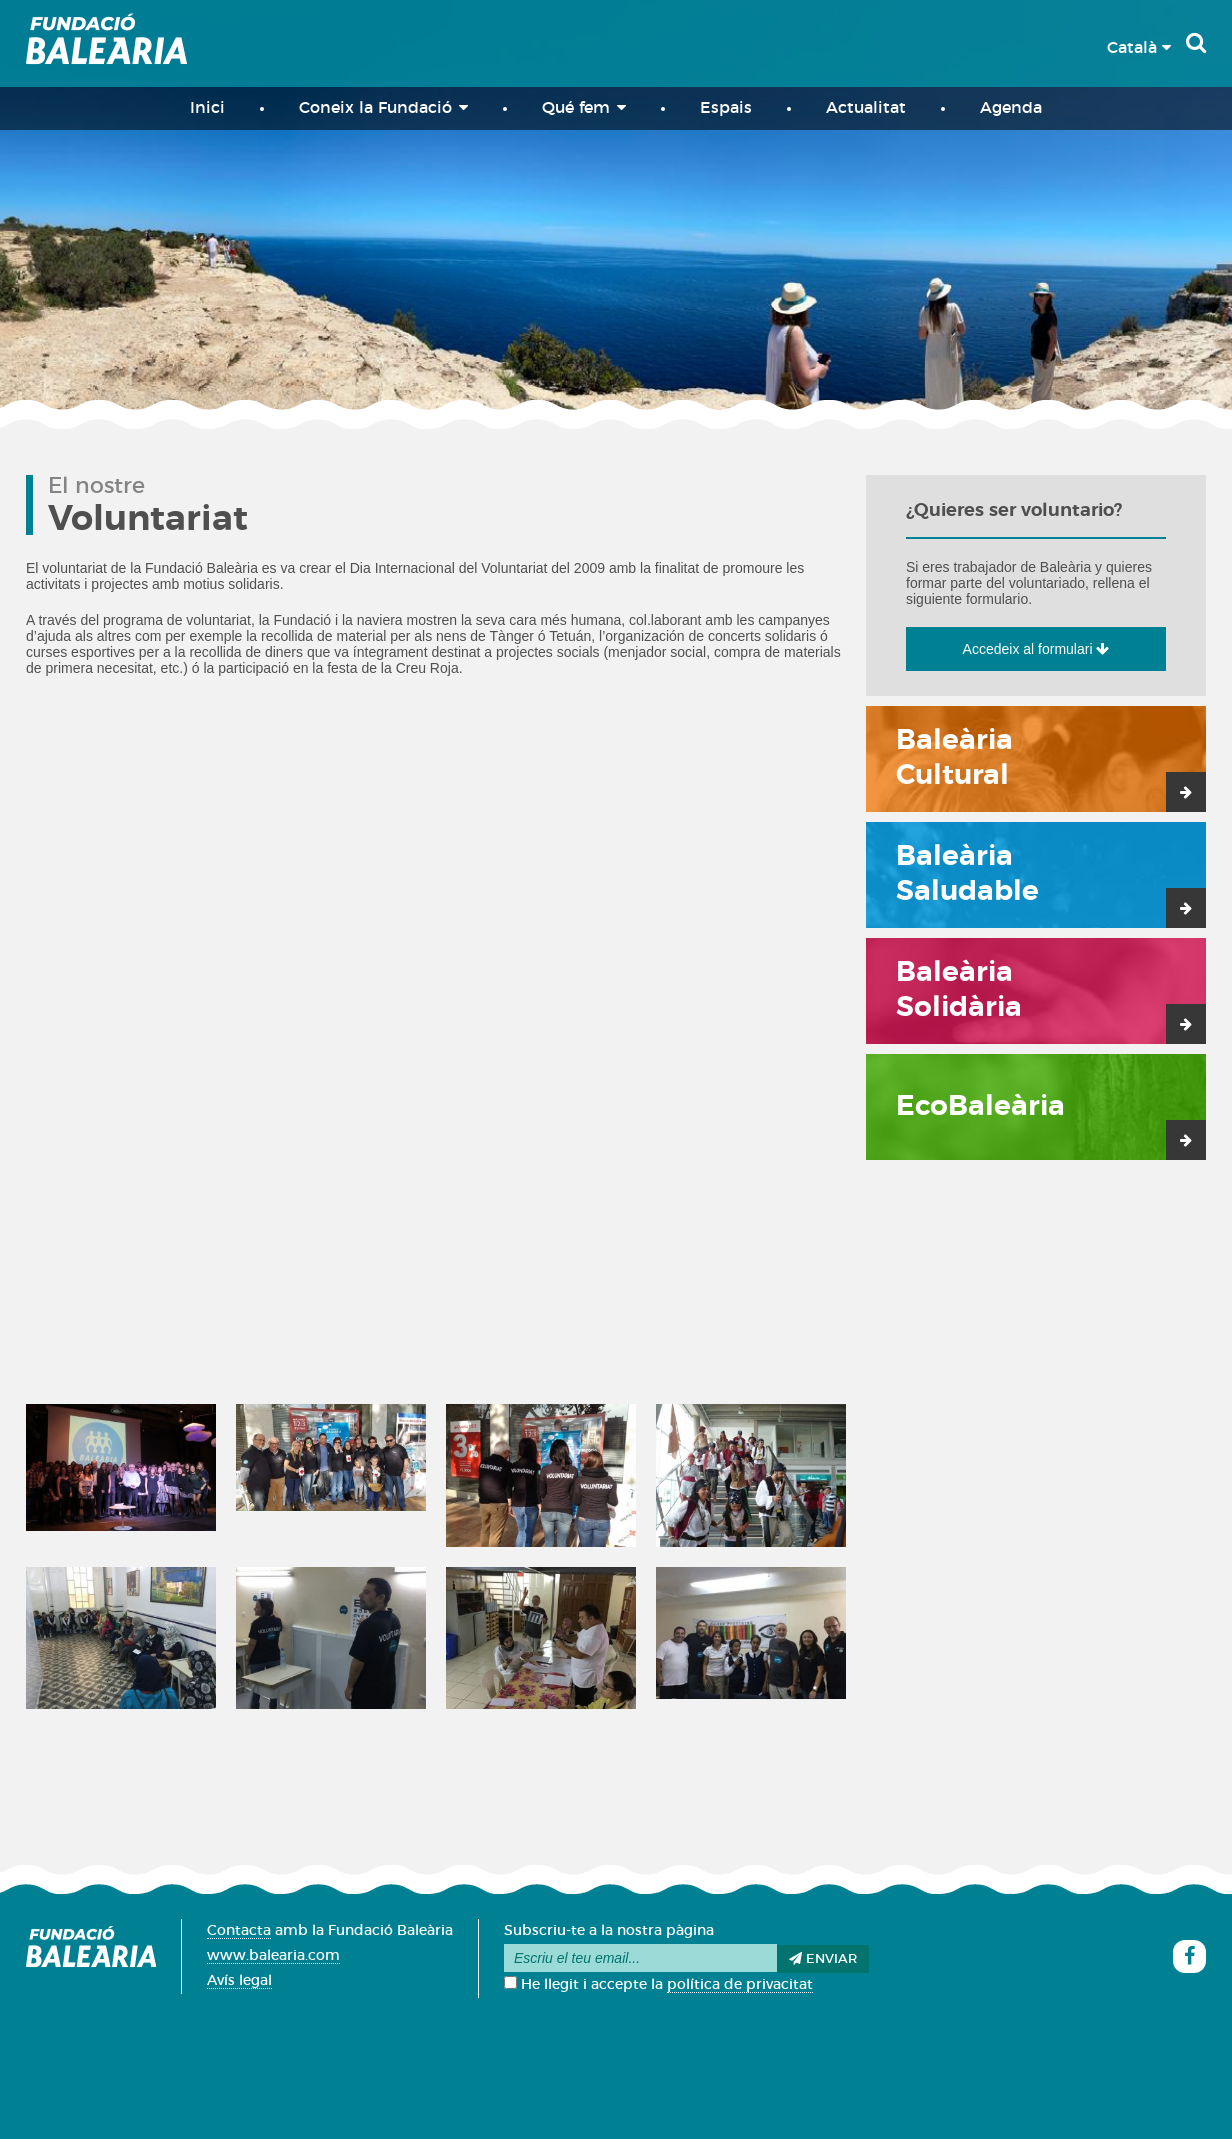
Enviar (823, 1959)
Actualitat (866, 108)
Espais (726, 108)
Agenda (1011, 108)
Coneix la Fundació (383, 107)
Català (1139, 48)
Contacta (239, 1931)
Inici (207, 108)
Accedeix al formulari (1036, 649)
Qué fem (584, 107)
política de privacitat (740, 1985)
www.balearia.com (273, 1956)
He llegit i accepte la (658, 1985)
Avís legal (239, 1981)
